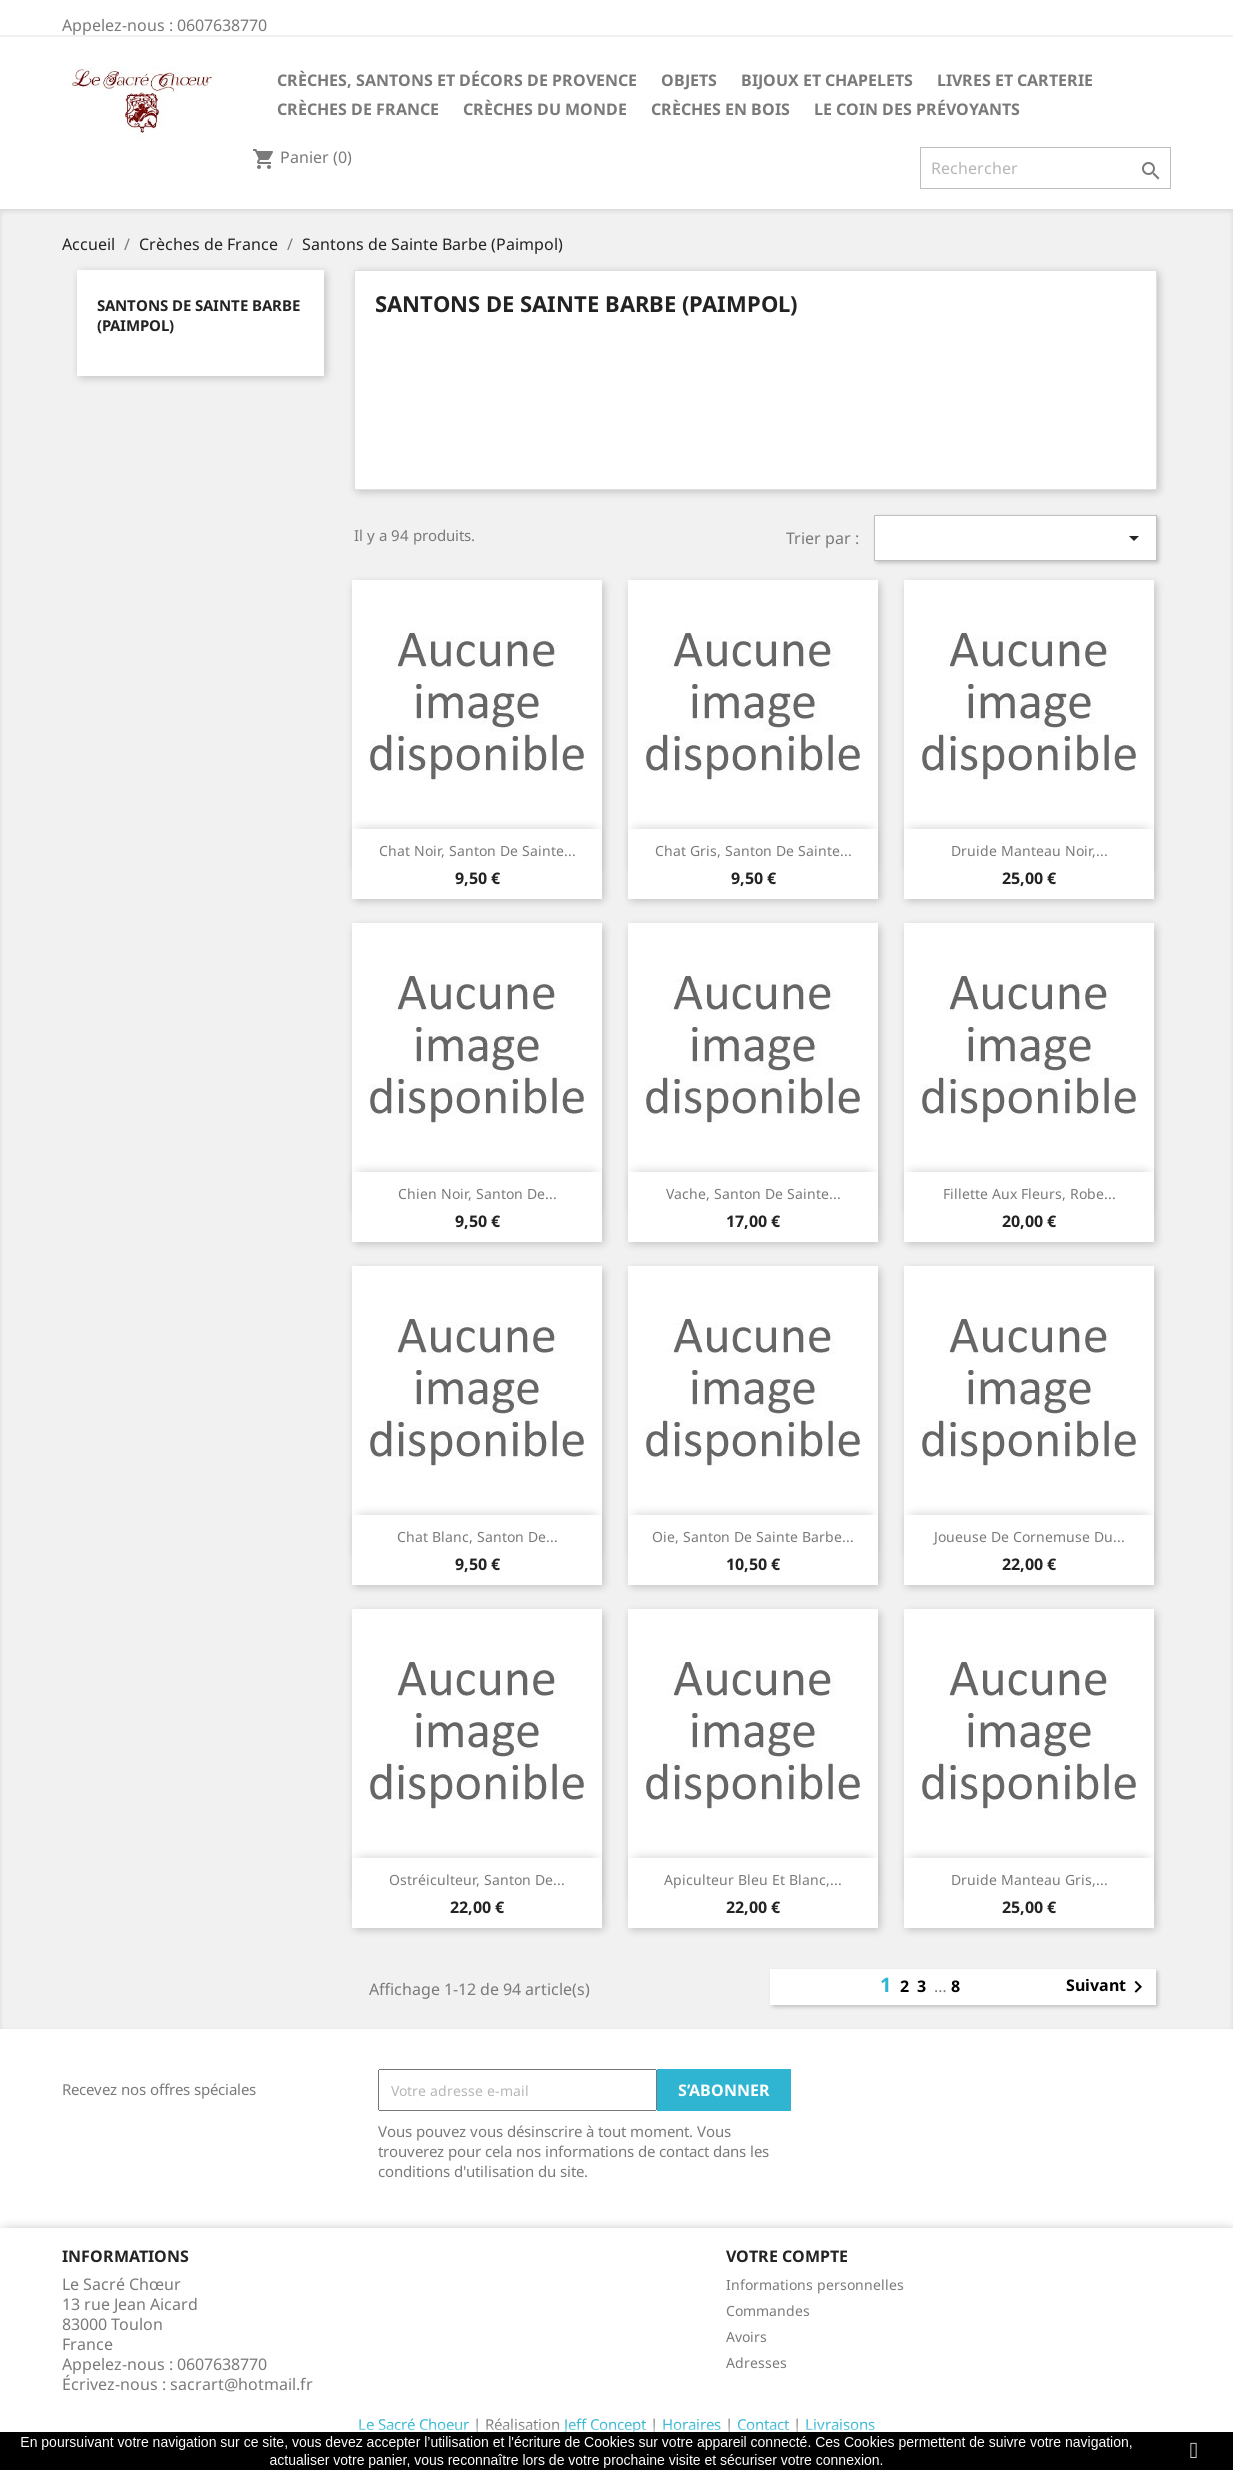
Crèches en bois (720, 109)
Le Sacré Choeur (413, 2424)
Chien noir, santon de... (477, 1193)
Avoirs (746, 2336)
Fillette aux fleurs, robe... (1029, 1193)
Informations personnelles (815, 2284)
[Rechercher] (1045, 168)
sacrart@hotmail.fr (241, 2384)
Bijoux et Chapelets (827, 80)
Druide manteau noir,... (1029, 850)
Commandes (768, 2310)
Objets (689, 80)
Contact (763, 2424)
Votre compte (787, 2256)
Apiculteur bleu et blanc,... (753, 1879)
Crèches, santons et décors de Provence (457, 80)
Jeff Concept (605, 2424)
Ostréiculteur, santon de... (477, 1879)
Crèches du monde (545, 109)
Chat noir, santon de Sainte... (477, 850)
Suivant (1108, 1987)
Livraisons (840, 2424)
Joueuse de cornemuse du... (1029, 1536)
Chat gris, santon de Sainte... (753, 850)
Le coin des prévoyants (917, 109)
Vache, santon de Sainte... (753, 1193)
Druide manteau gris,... (1029, 1879)
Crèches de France (358, 109)
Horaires (691, 2424)
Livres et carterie (1015, 80)
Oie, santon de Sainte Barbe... (753, 1536)
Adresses (756, 2362)
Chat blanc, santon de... (477, 1536)
